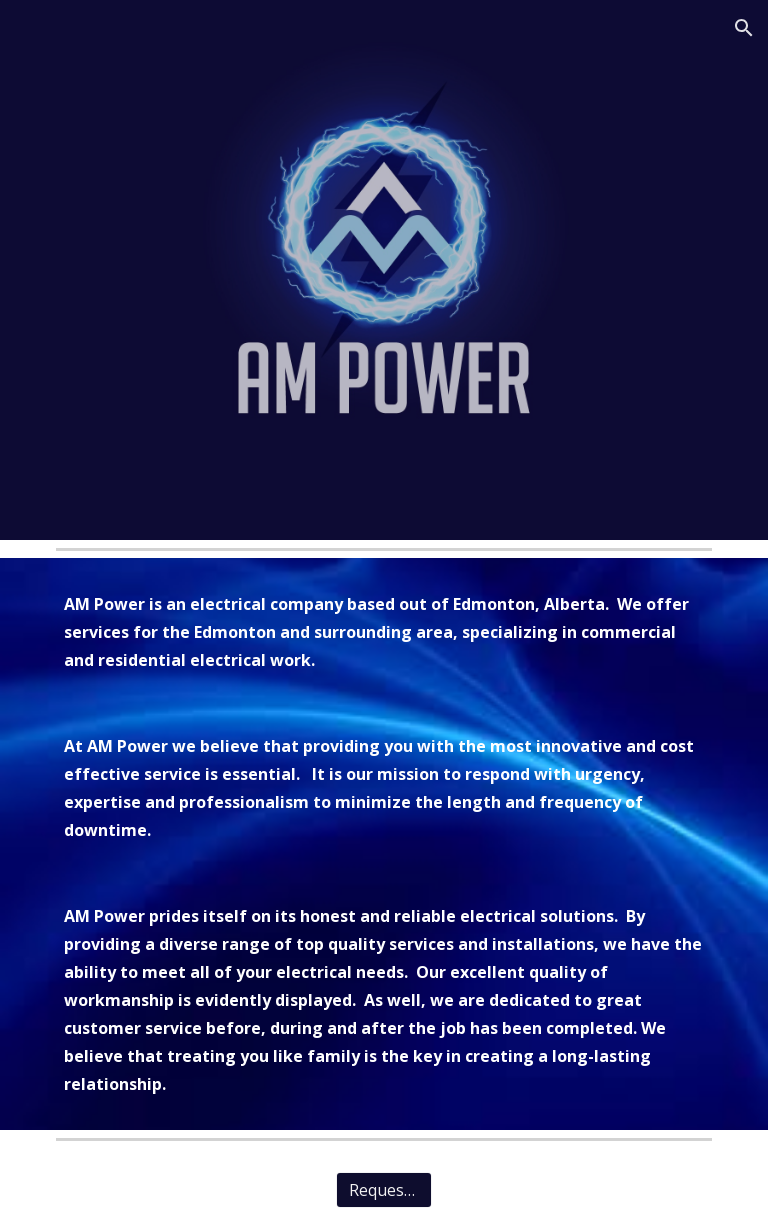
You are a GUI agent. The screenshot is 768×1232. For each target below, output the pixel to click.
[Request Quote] (383, 1190)
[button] (744, 28)
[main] (383, 844)
